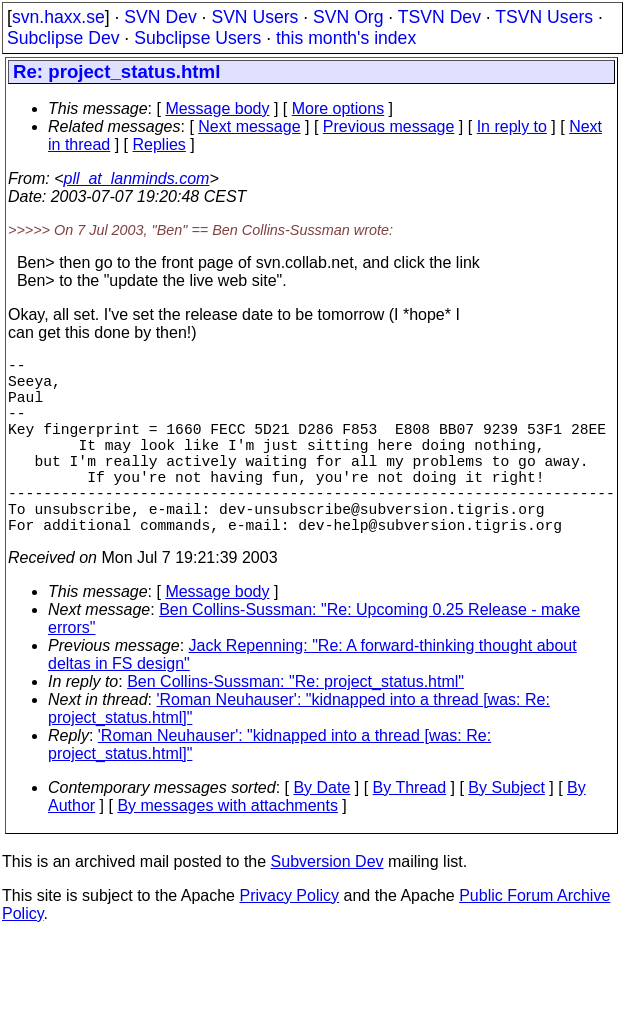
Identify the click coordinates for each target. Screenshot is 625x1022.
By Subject (506, 831)
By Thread (410, 831)
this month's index (346, 38)
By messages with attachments (227, 849)
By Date (321, 831)
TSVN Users (544, 17)
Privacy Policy (289, 939)
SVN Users (254, 17)
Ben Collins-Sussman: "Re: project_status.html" (295, 725)
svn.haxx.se (58, 17)
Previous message (389, 126)
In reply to (512, 126)
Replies (159, 144)
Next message (249, 126)
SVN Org (348, 17)
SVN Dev (160, 17)
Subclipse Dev (63, 38)
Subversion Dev (327, 905)
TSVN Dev (439, 17)
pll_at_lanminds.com (137, 178)
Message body (217, 108)
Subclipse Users (197, 38)
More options (338, 108)
